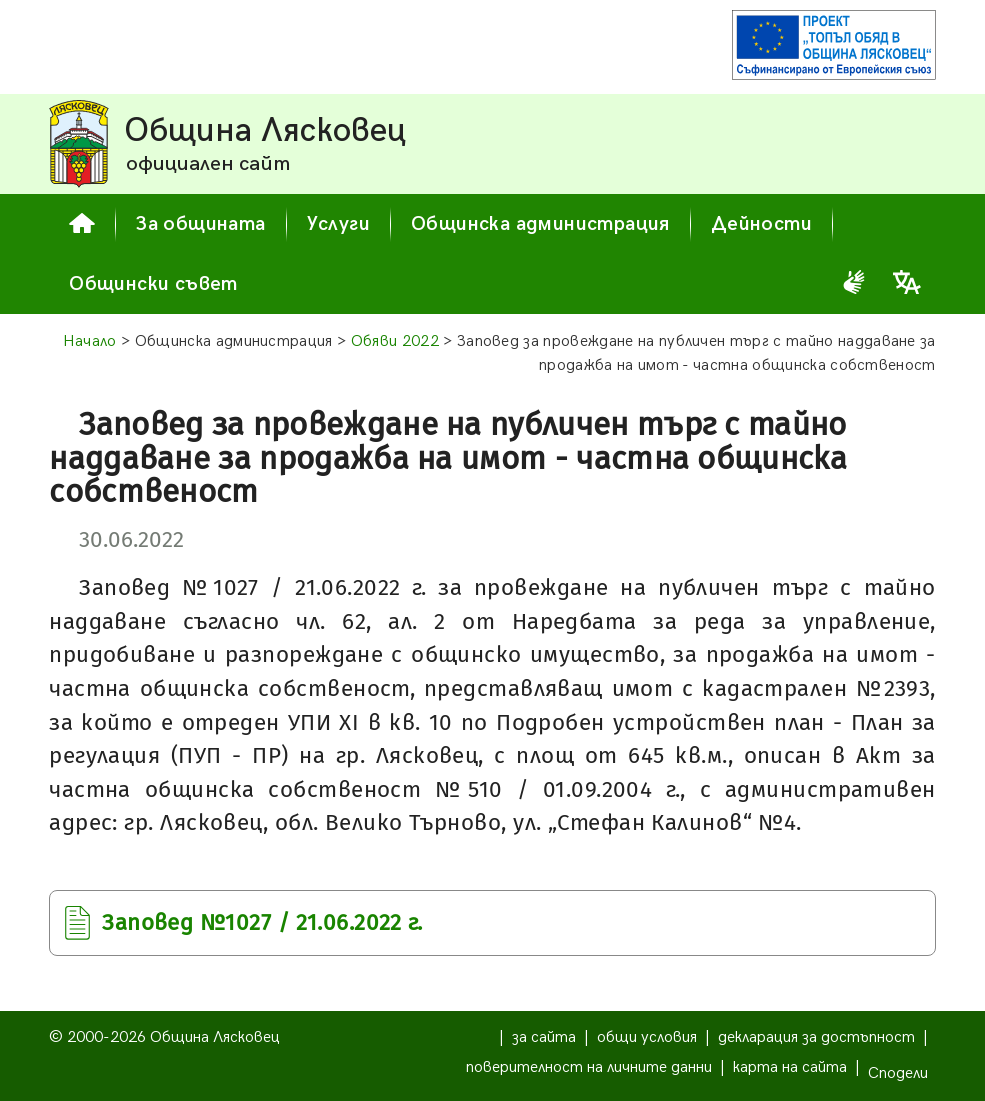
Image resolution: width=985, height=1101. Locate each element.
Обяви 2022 (395, 341)
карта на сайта (790, 1067)
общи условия (647, 1037)
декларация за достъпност (816, 1037)
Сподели (898, 1073)
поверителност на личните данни (589, 1067)
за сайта (544, 1037)
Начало (90, 341)
